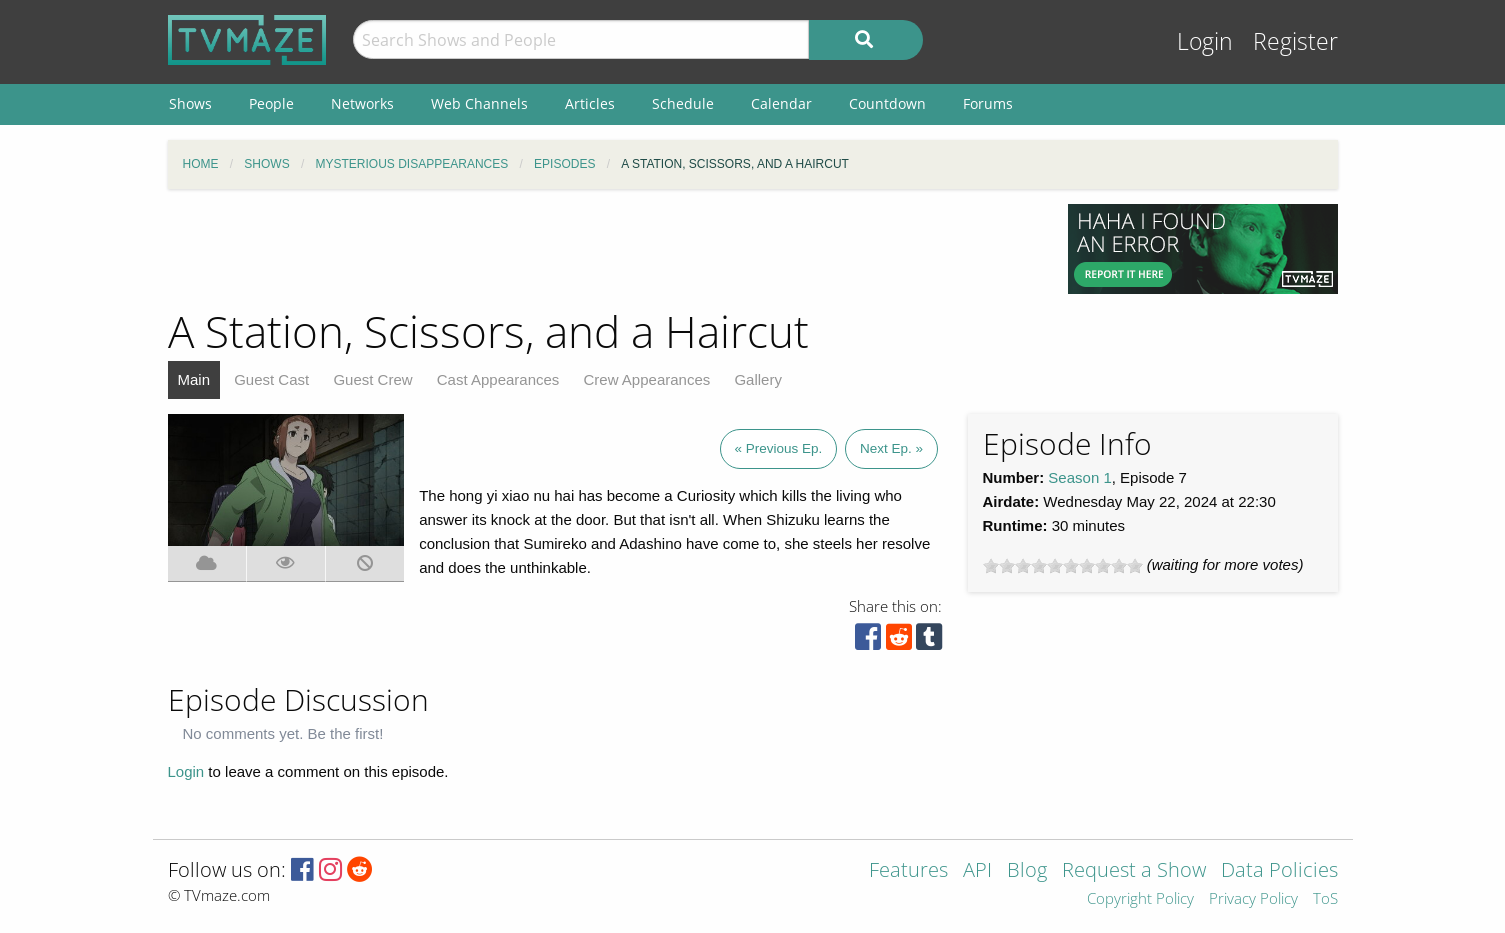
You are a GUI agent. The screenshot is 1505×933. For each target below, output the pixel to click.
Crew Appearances (647, 379)
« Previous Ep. (779, 448)
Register (1295, 41)
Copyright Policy (1140, 899)
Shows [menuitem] (190, 103)
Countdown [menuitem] (887, 103)
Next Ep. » (891, 448)
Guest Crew (372, 379)
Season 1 (1079, 477)
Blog (1027, 871)
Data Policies (1279, 871)
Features (908, 871)
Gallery (758, 379)
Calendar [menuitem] (781, 103)
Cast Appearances (498, 379)
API (977, 871)
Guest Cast (271, 379)
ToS (1325, 899)
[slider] (1063, 566)
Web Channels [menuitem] (479, 103)
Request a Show (1134, 871)
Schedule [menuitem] (683, 103)
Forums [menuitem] (988, 103)
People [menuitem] (271, 103)
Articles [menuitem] (590, 103)
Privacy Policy (1253, 899)
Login (1205, 41)
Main (194, 379)
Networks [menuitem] (362, 103)
